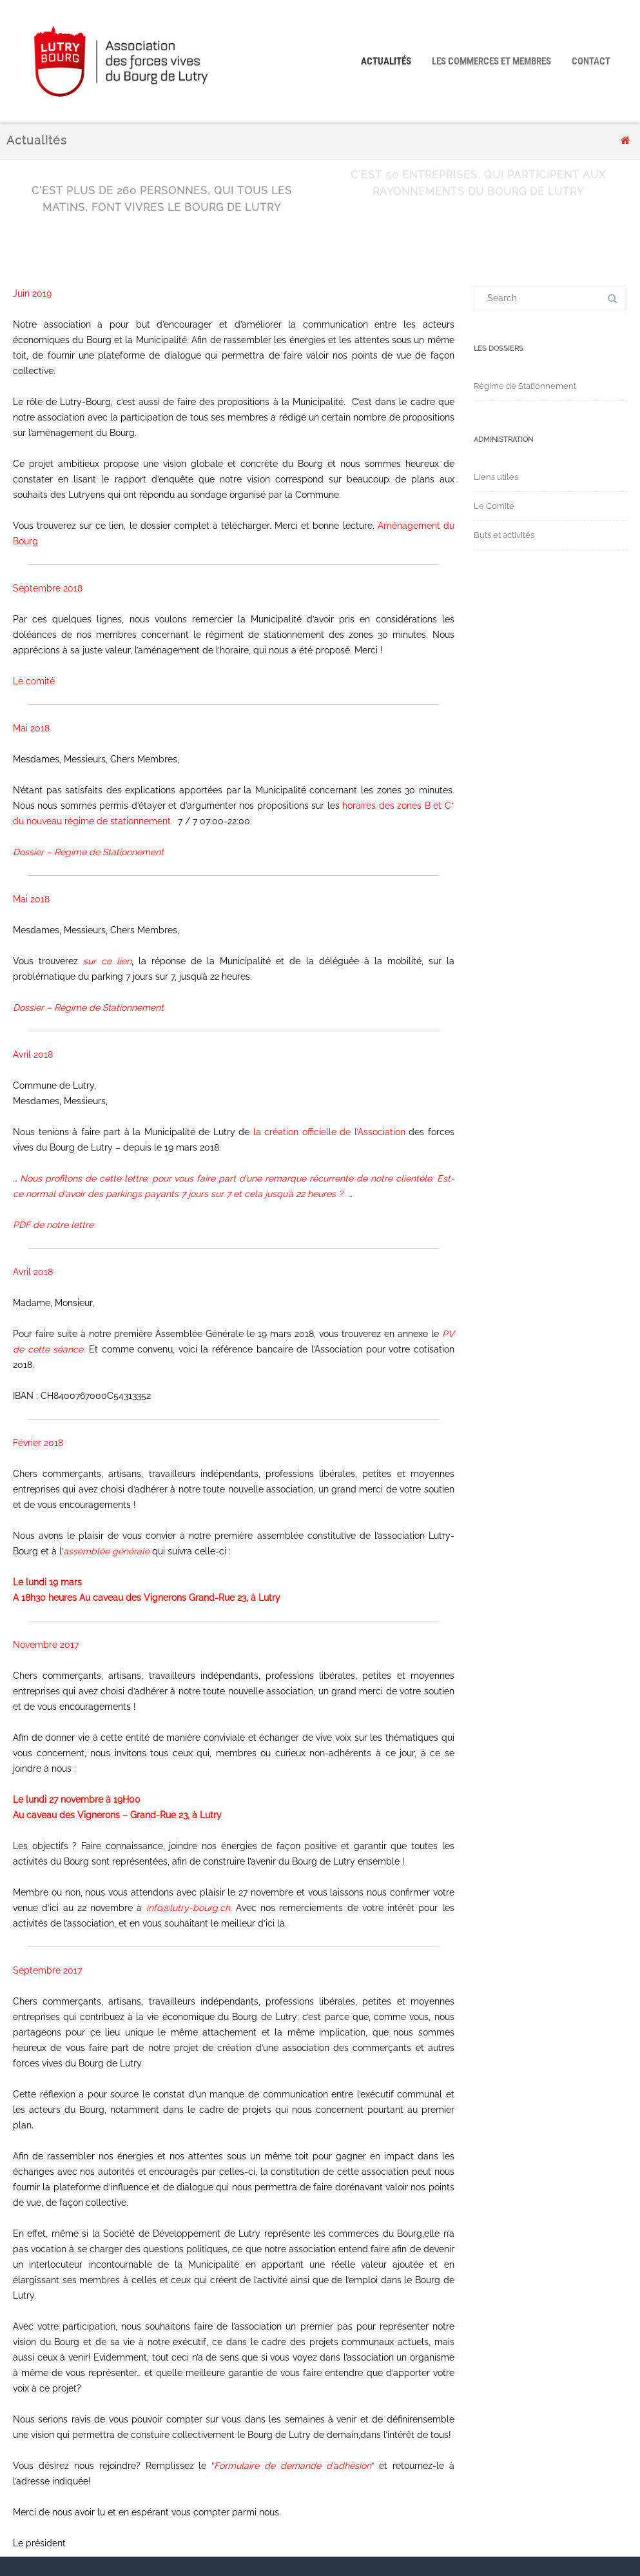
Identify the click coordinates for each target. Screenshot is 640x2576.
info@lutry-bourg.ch (188, 1908)
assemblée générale (106, 1551)
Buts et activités (504, 535)
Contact (591, 61)
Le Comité (494, 506)
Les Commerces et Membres (491, 61)
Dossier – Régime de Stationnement (88, 852)
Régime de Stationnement (525, 386)
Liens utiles (496, 477)
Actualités (386, 61)
